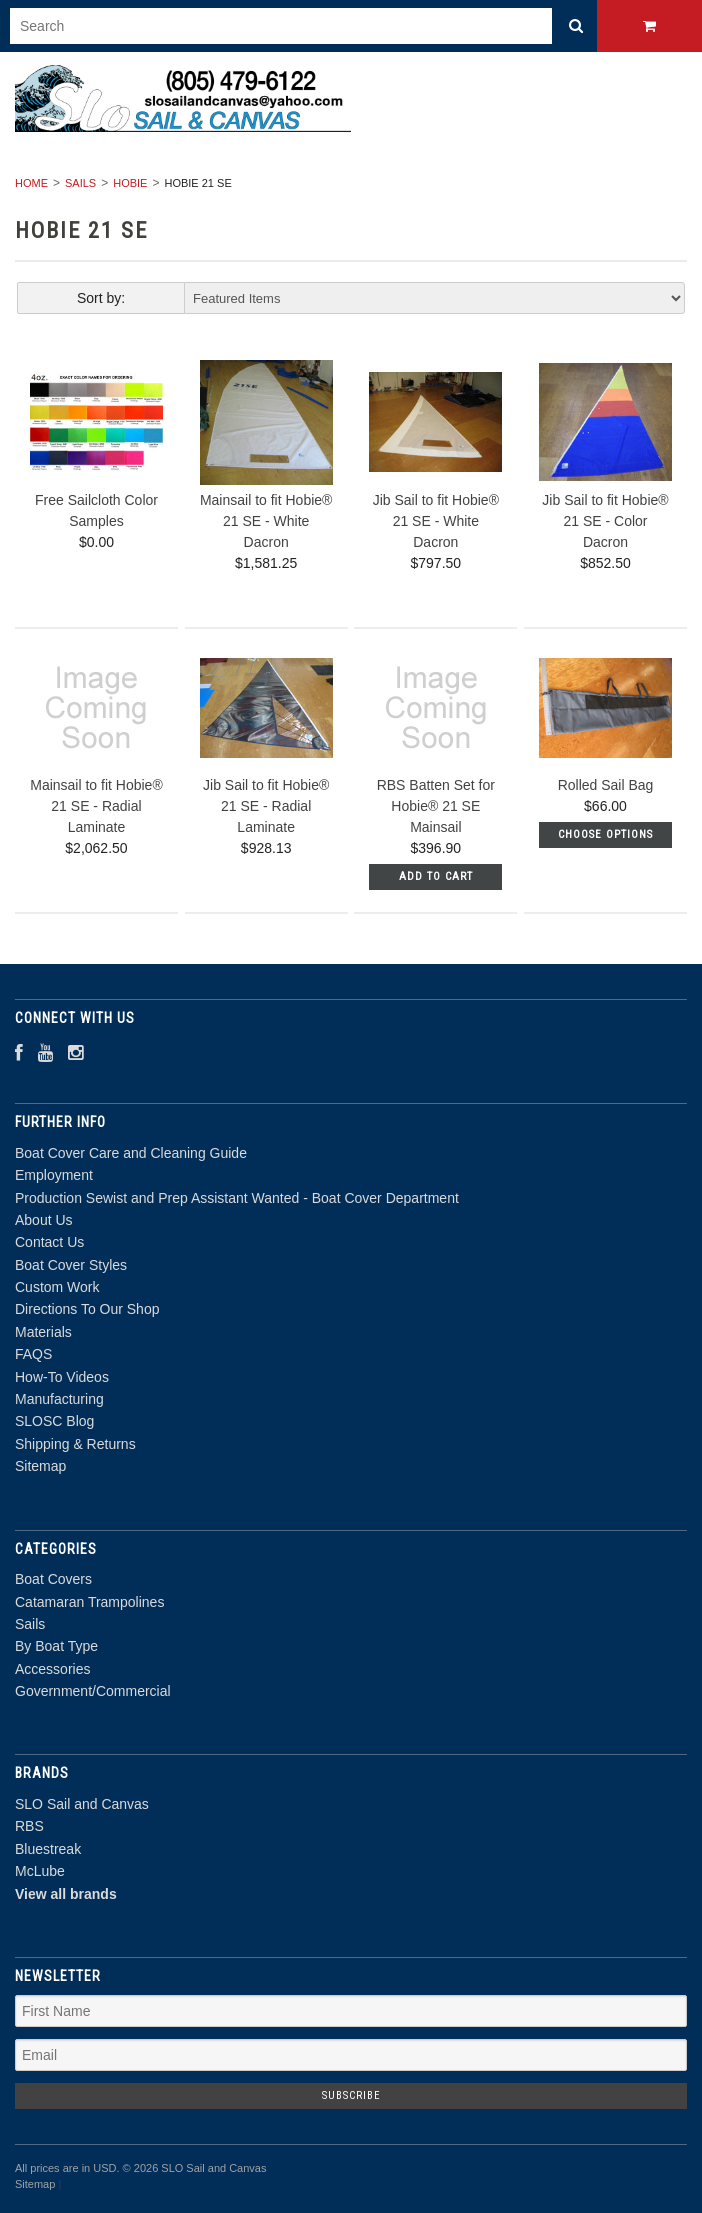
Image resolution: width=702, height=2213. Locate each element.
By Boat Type (56, 1646)
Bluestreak (48, 1849)
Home (31, 183)
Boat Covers (53, 1579)
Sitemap (40, 1466)
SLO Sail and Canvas (82, 1804)
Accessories (52, 1669)
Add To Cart (436, 876)
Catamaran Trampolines (89, 1602)
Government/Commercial (93, 1691)
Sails (80, 183)
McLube (40, 1871)
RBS (29, 1826)
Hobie (130, 183)
